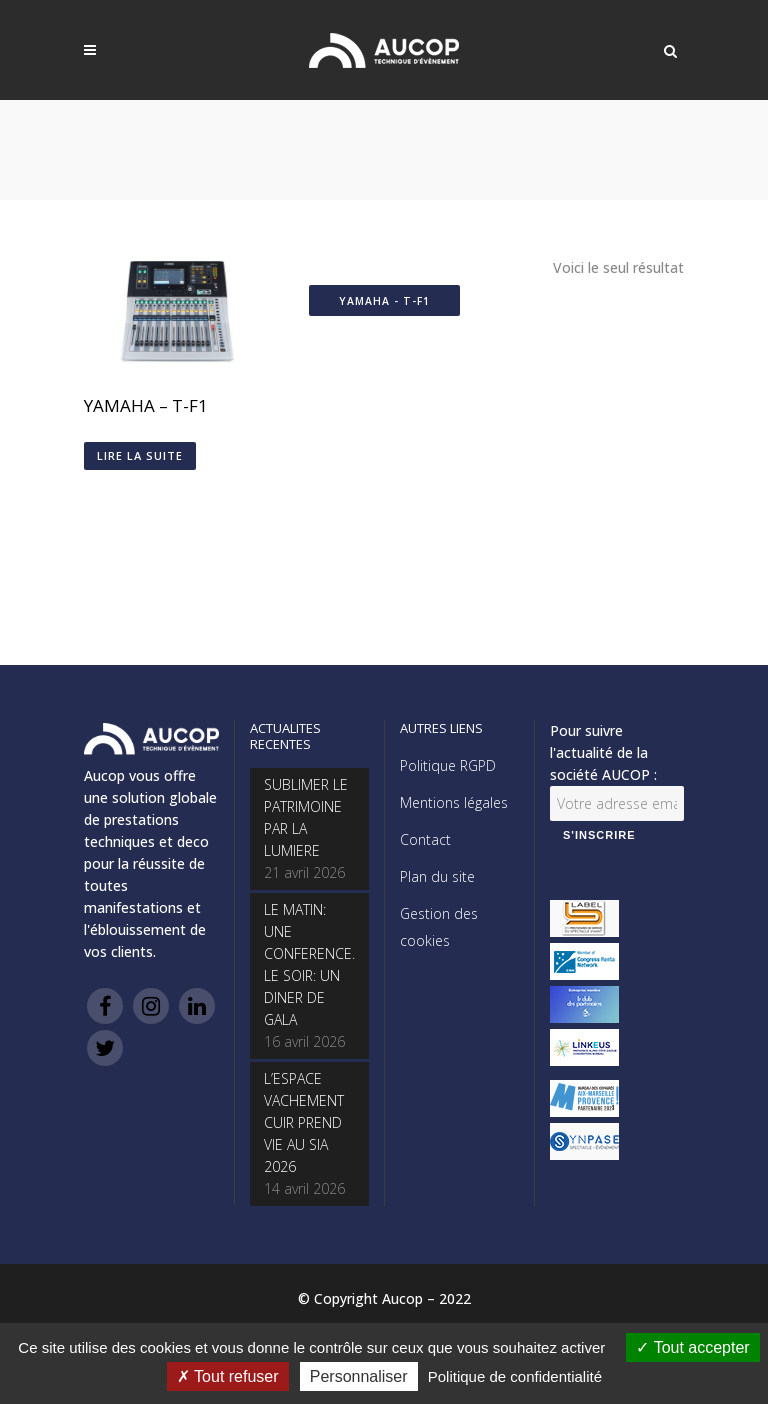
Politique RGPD (448, 765)
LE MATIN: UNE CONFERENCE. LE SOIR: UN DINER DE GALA (309, 964)
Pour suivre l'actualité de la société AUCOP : (603, 752)
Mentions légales (454, 802)
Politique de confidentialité (515, 1376)
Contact (425, 839)
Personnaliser (359, 1376)
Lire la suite (140, 455)
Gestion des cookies (439, 927)
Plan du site (437, 876)
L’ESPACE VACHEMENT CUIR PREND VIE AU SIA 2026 (304, 1122)
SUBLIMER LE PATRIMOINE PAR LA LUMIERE (306, 817)
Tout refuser (228, 1376)
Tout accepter (692, 1347)
